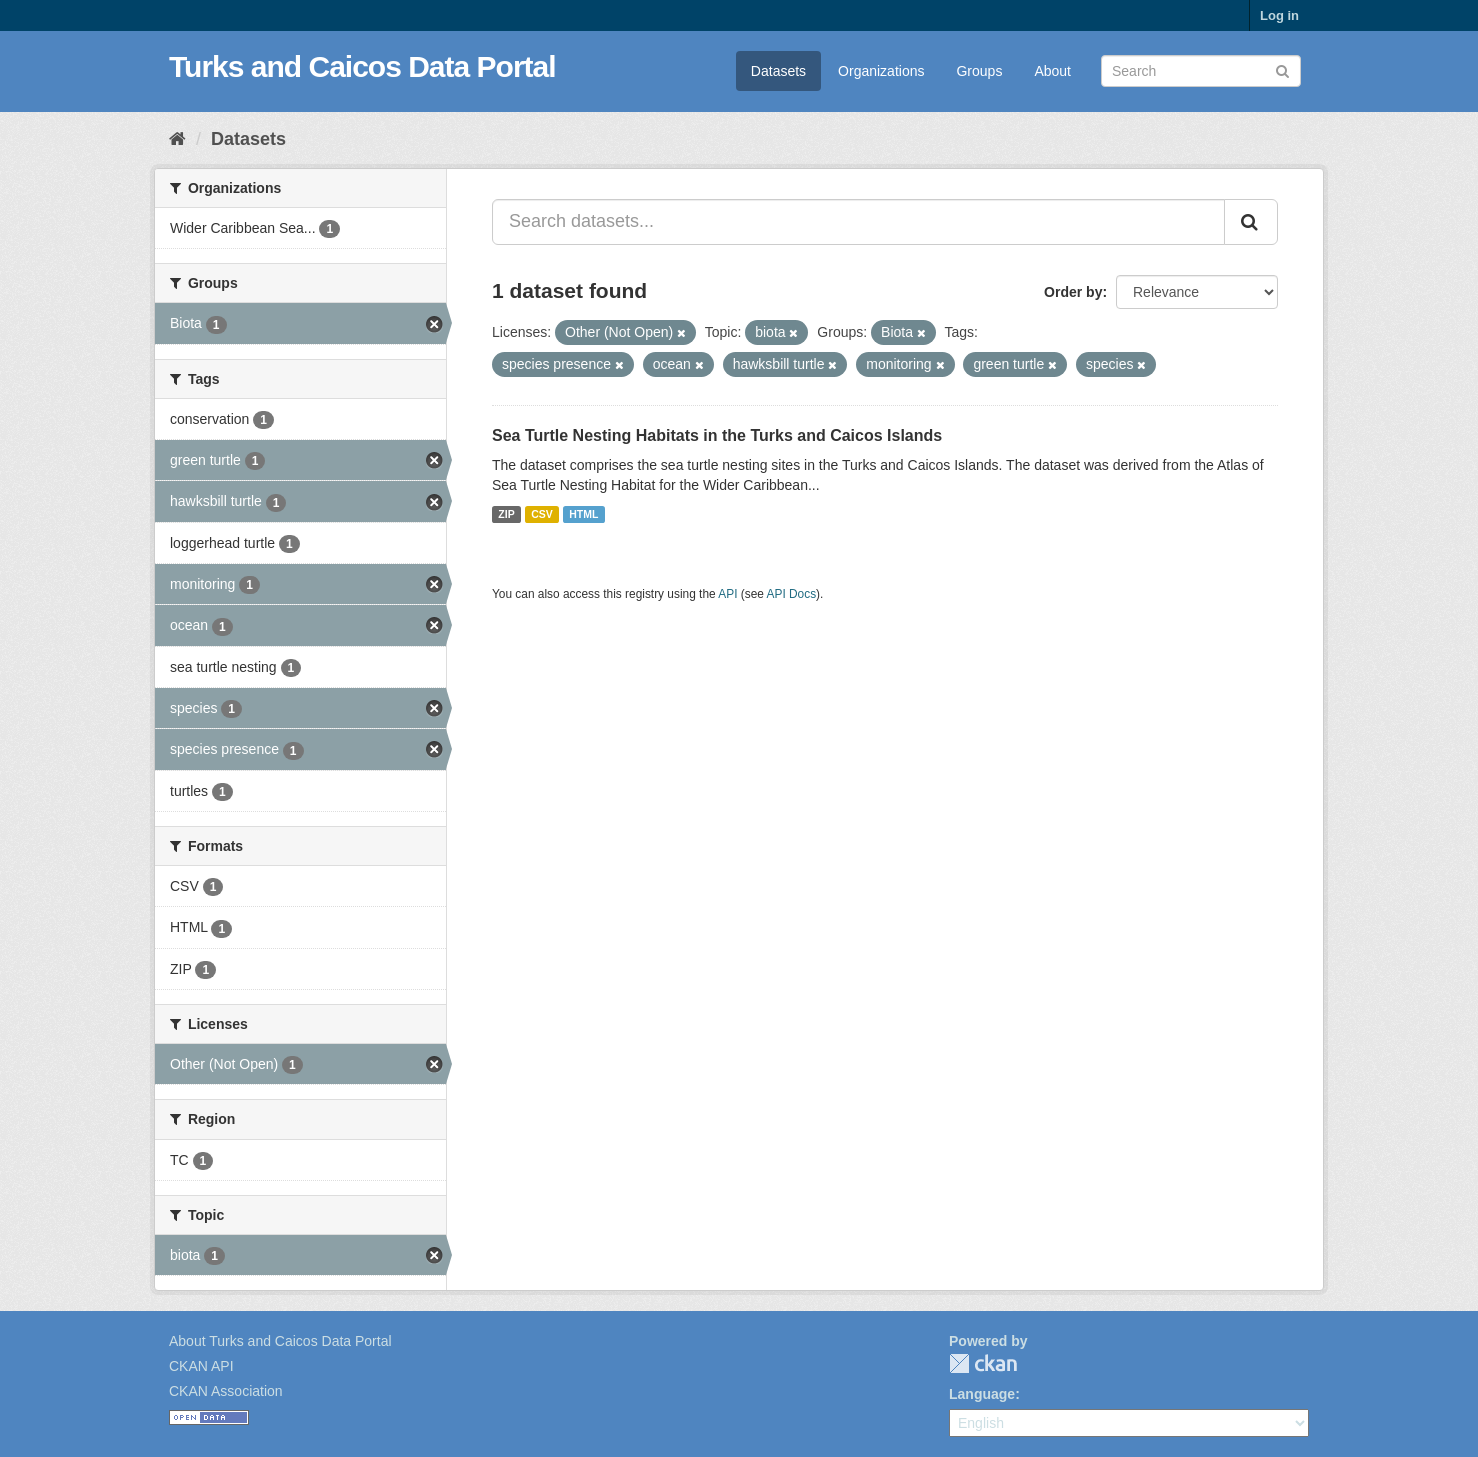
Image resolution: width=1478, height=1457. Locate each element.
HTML (583, 514)
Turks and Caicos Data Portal (362, 66)
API (727, 594)
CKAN (983, 1363)
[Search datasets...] (858, 222)
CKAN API (201, 1366)
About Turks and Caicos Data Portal (280, 1341)
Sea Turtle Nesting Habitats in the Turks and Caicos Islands (717, 435)
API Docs (792, 594)
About (1052, 71)
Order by (1073, 292)
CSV (542, 514)
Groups (979, 71)
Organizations (881, 71)
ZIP (506, 514)
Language (982, 1394)
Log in (1279, 15)
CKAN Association (226, 1391)
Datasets (778, 71)
